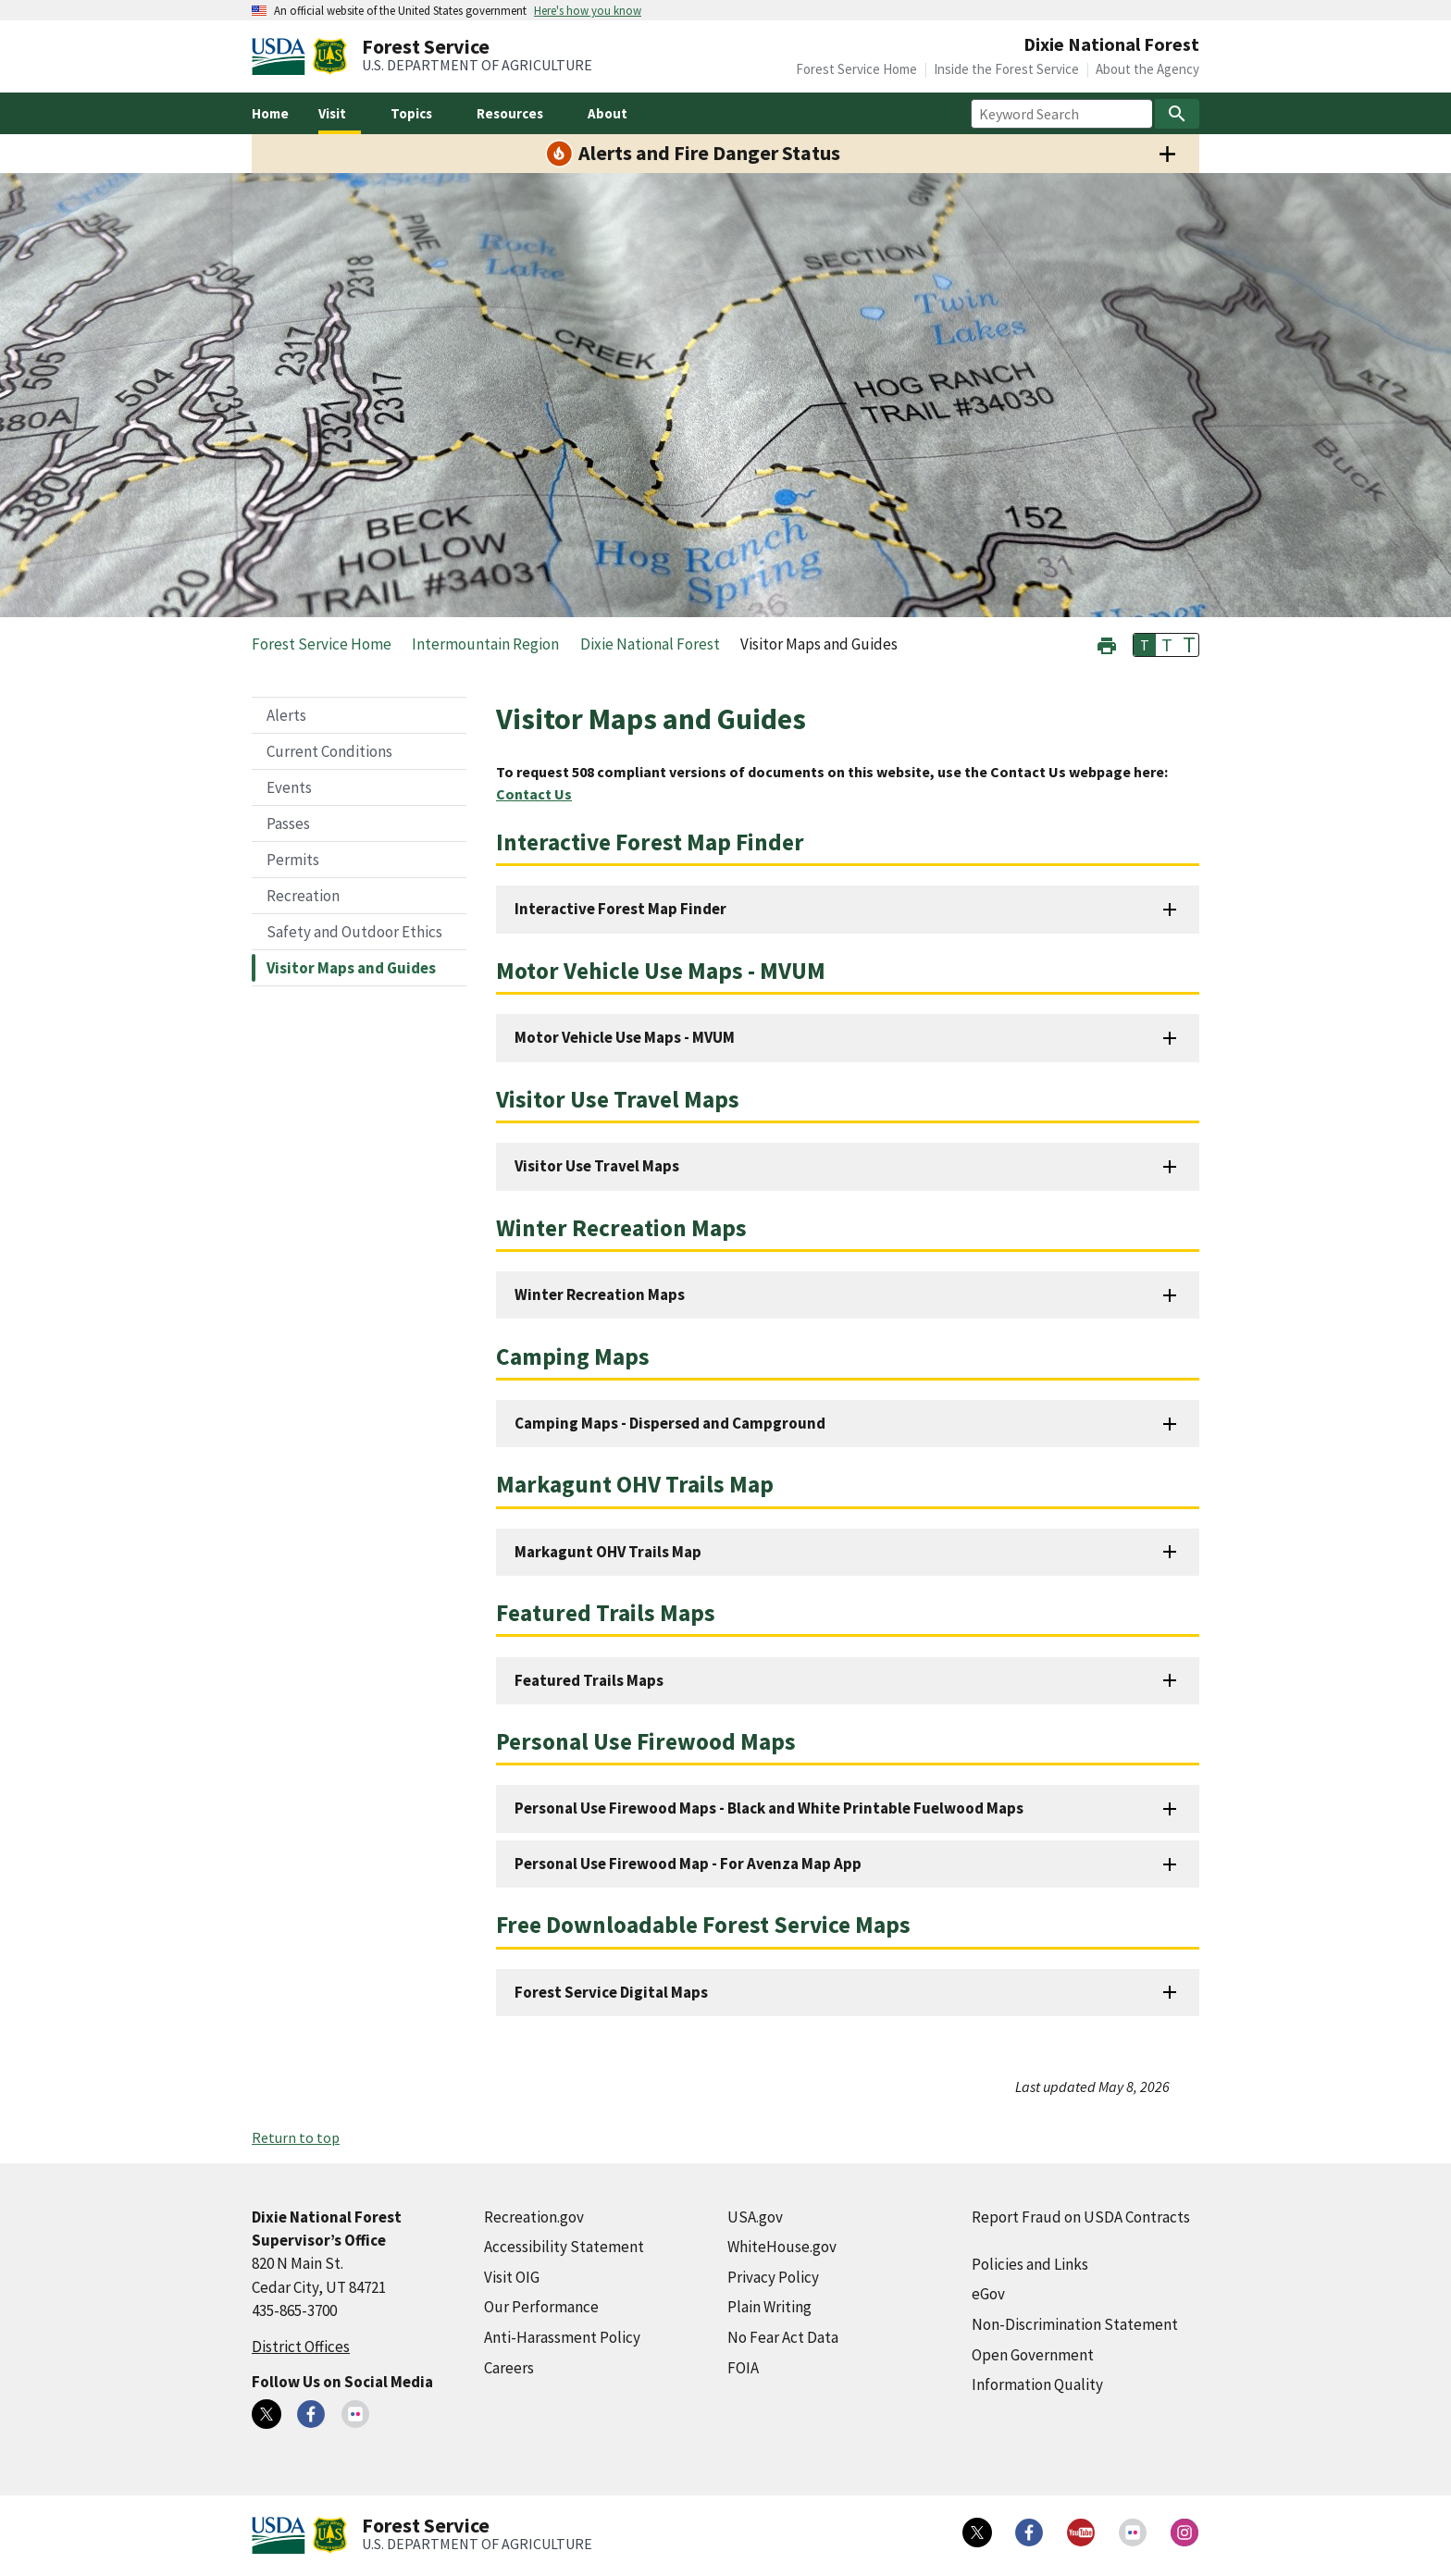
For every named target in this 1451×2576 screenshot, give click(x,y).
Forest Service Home (856, 69)
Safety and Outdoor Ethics (354, 932)
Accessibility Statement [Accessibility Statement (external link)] (564, 2246)
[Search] (1177, 114)
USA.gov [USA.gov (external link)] (755, 2217)
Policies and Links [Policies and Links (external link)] (1030, 2264)
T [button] (1144, 645)
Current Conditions (329, 751)
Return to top (296, 2137)
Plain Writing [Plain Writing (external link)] (769, 2307)
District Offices (301, 2346)
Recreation (303, 896)
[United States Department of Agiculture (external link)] (282, 56)
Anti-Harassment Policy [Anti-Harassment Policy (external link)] (562, 2337)
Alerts (286, 715)
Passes (288, 823)
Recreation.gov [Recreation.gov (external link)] (534, 2217)
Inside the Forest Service (1006, 69)
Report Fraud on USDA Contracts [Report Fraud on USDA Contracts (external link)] (1081, 2217)
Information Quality (1037, 2384)
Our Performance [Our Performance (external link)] (541, 2307)
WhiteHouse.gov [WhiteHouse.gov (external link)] (782, 2246)
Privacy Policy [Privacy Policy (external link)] (773, 2277)
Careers (509, 2368)
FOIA (743, 2368)
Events (289, 787)
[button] (1107, 643)
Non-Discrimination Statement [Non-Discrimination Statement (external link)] (1075, 2324)
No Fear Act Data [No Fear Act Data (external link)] (782, 2337)
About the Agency (1147, 69)
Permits (293, 859)
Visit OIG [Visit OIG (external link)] (511, 2277)
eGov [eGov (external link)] (988, 2294)
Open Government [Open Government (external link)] (1033, 2355)
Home (270, 113)
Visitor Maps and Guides (351, 968)
